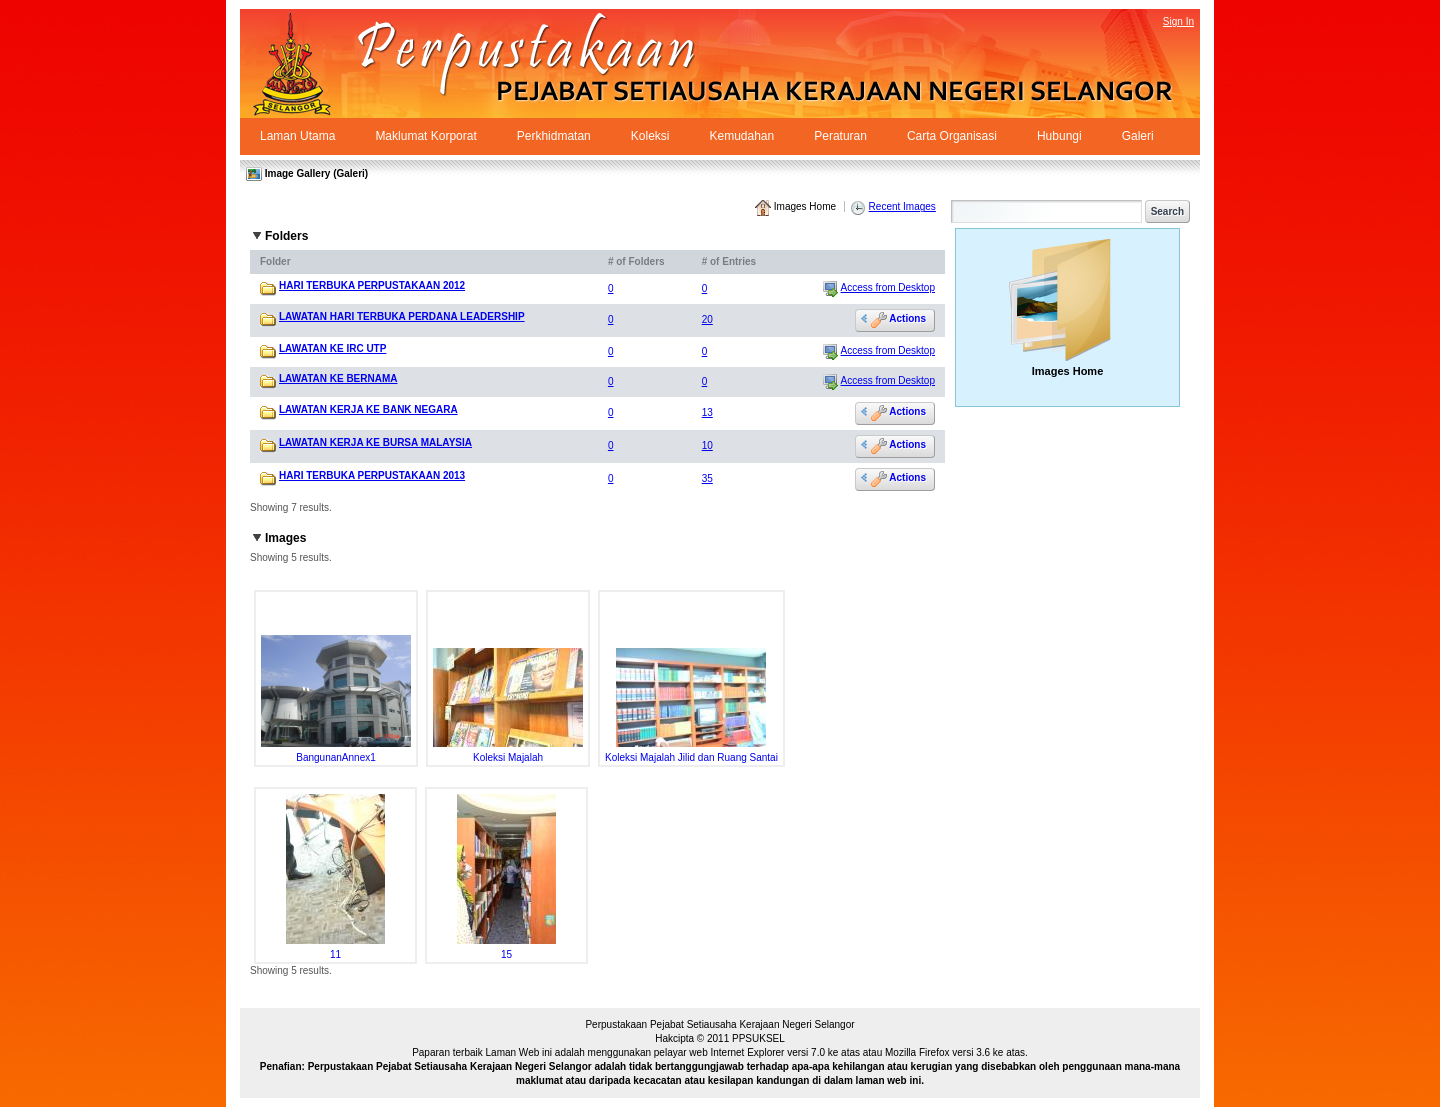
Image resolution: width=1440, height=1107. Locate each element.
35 (707, 478)
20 (707, 319)
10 (707, 445)
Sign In (1178, 21)
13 (707, 412)
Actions (898, 319)
